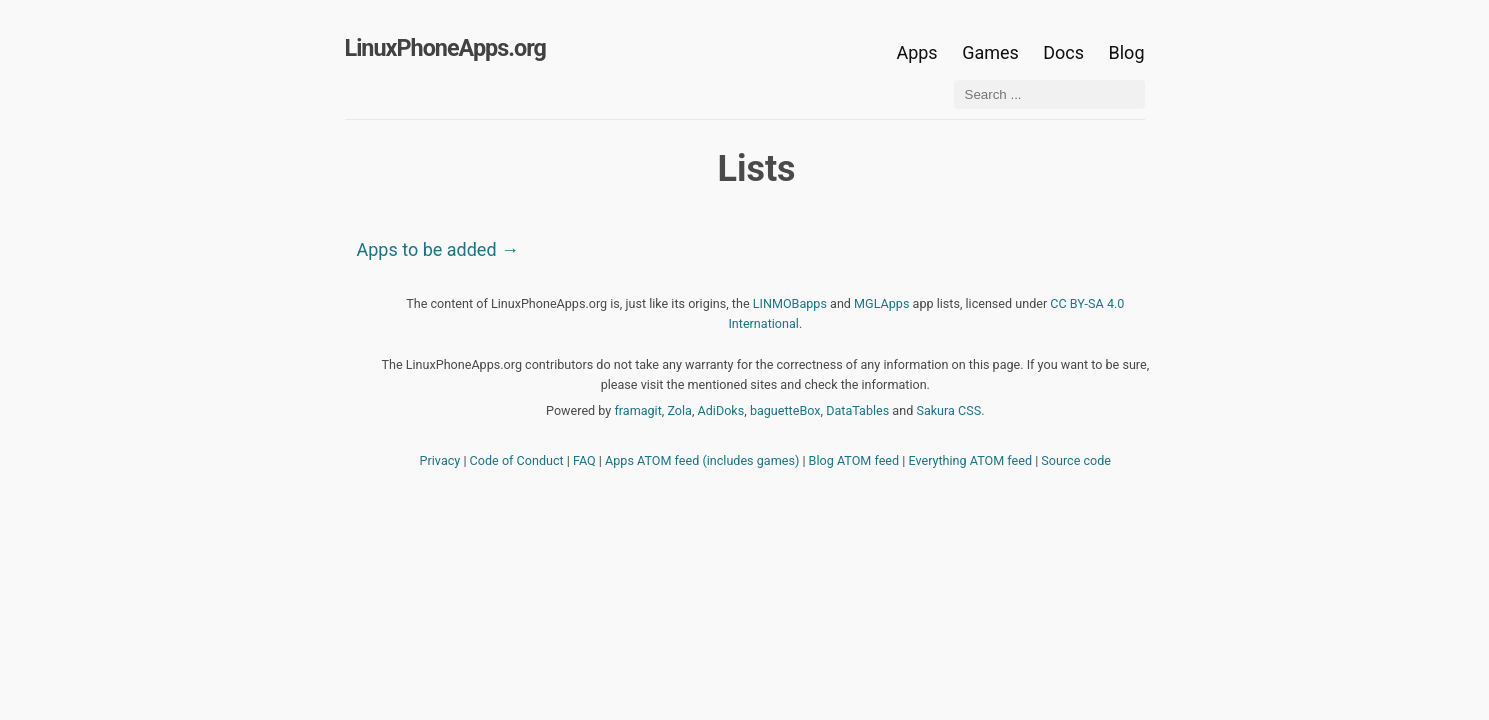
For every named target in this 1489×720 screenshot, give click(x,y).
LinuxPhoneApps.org (445, 48)
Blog (1127, 52)
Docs (1065, 52)
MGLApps (881, 303)
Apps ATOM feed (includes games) (702, 460)
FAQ (584, 460)
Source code (1076, 460)
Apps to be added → (438, 249)
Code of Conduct (517, 460)
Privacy (440, 460)
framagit (637, 410)
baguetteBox (785, 410)
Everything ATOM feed (970, 460)
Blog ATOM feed (854, 460)
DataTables (857, 410)
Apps (916, 52)
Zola (679, 410)
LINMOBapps (790, 303)
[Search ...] (1049, 94)
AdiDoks (721, 410)
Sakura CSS (948, 410)
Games (990, 52)
